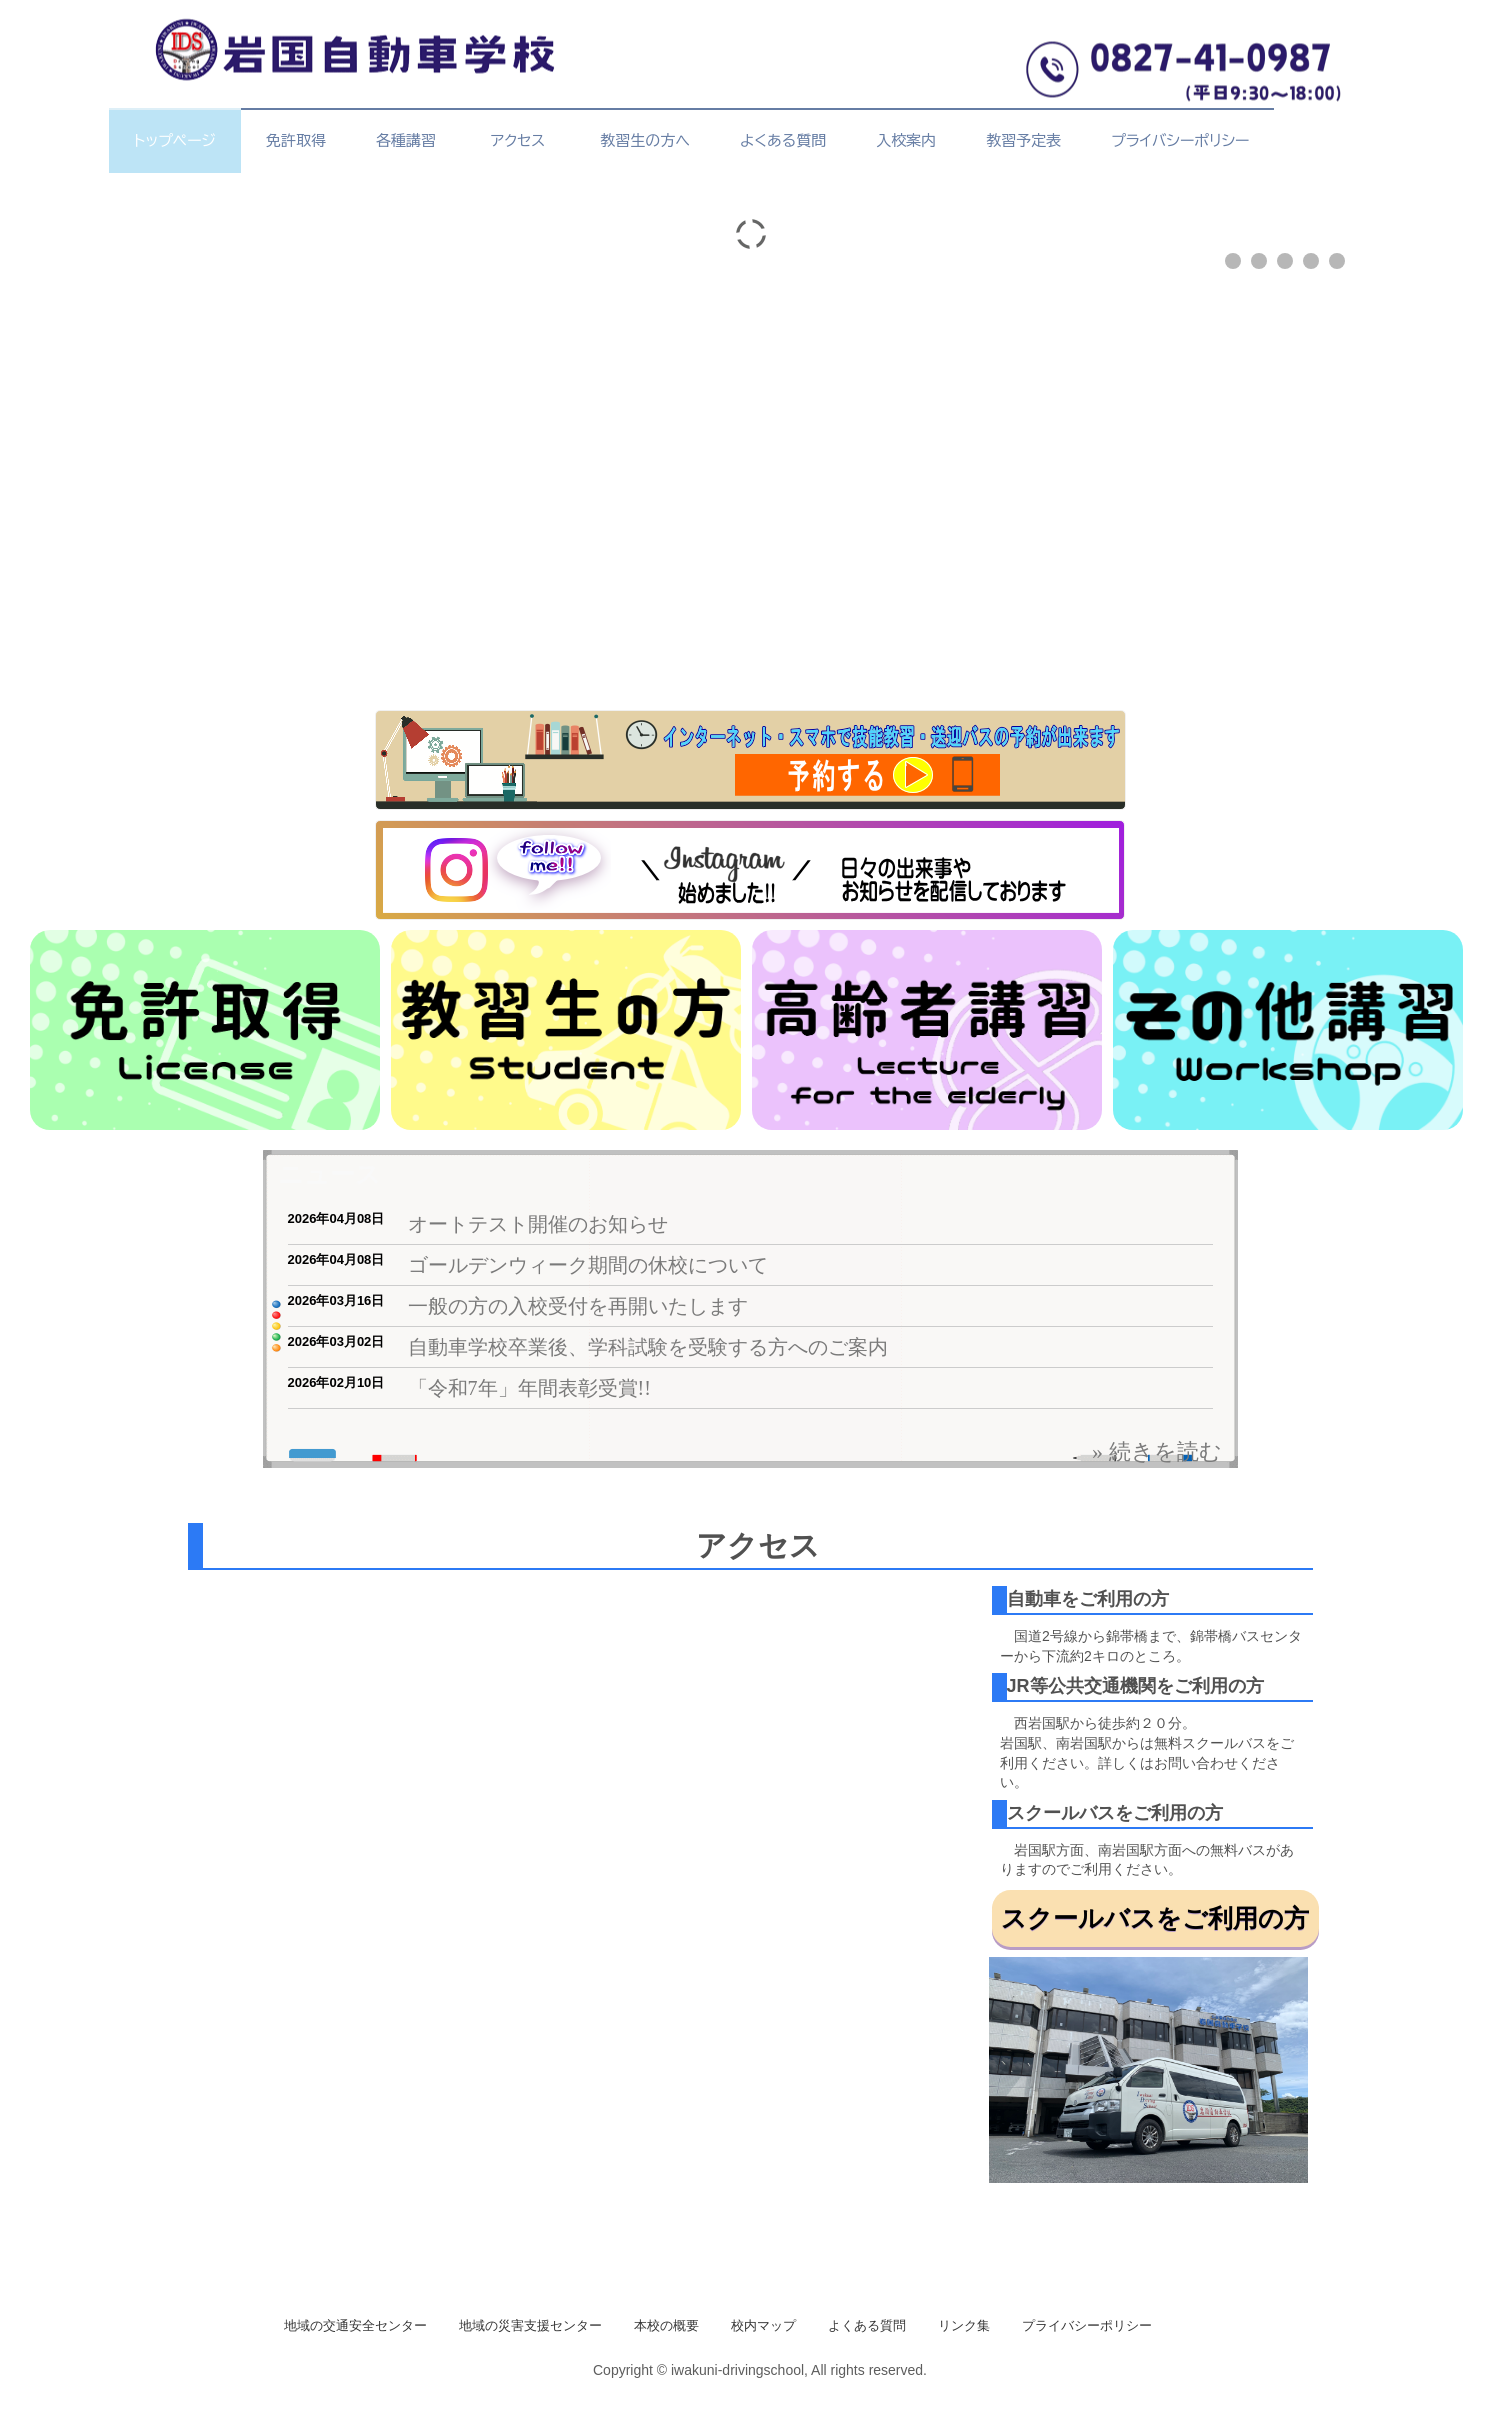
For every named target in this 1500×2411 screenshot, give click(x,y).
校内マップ (763, 2325)
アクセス (523, 140)
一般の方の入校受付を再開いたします (578, 1306)
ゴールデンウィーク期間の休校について (588, 1265)
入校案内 (906, 140)
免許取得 (296, 140)
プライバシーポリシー (1180, 140)
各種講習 (406, 140)
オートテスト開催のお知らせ (538, 1224)
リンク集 (964, 2325)
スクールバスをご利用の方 (1155, 1918)
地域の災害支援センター (530, 2325)
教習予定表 (1023, 140)
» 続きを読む (1157, 1451)
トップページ (175, 140)
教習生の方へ (645, 140)
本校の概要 (666, 2325)
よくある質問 (783, 140)
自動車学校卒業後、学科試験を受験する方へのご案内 (648, 1347)
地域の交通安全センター (355, 2325)
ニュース (329, 1174)
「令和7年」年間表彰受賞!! (529, 1388)
